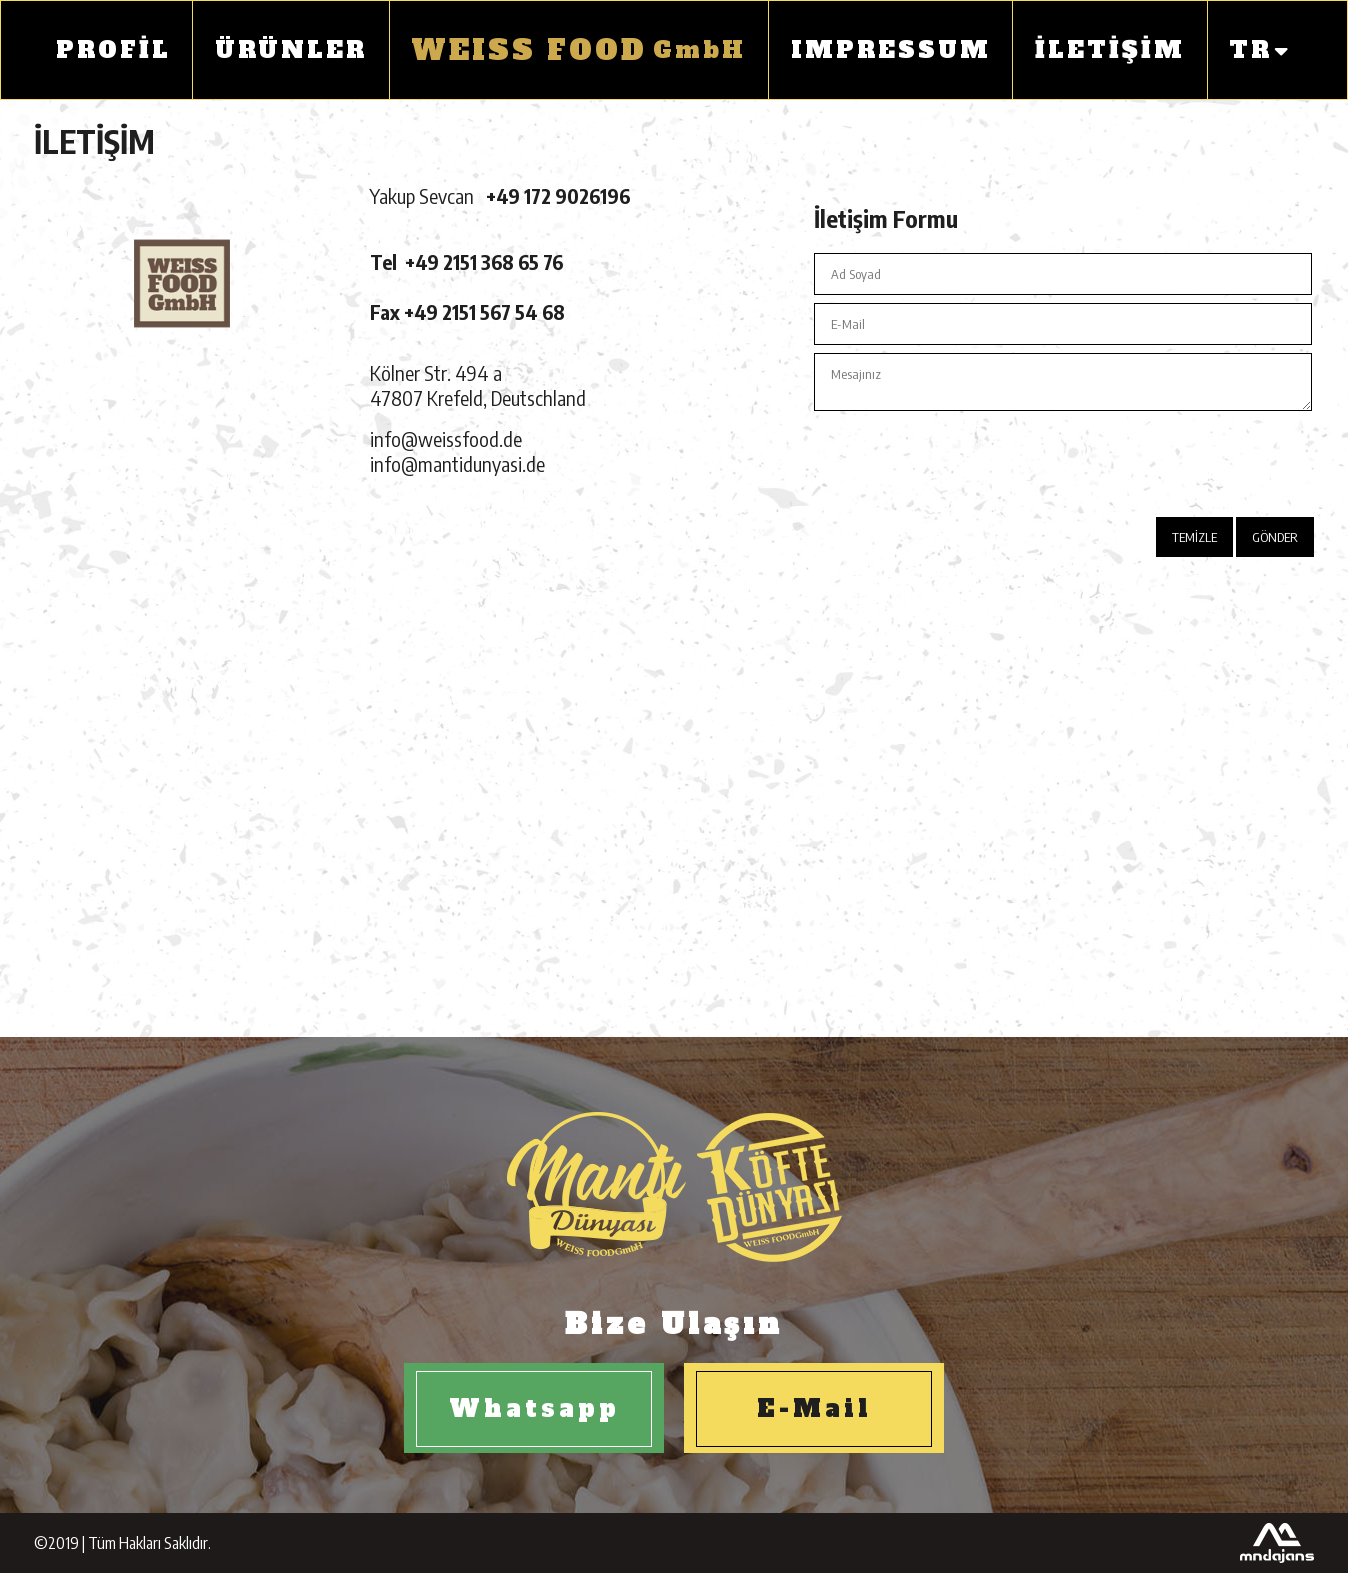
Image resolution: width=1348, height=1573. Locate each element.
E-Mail (814, 1408)
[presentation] (1162, 458)
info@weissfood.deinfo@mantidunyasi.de (457, 451)
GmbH (578, 50)
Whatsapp (534, 1408)
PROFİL (113, 50)
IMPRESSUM (891, 50)
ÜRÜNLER (291, 50)
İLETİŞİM (1110, 50)
